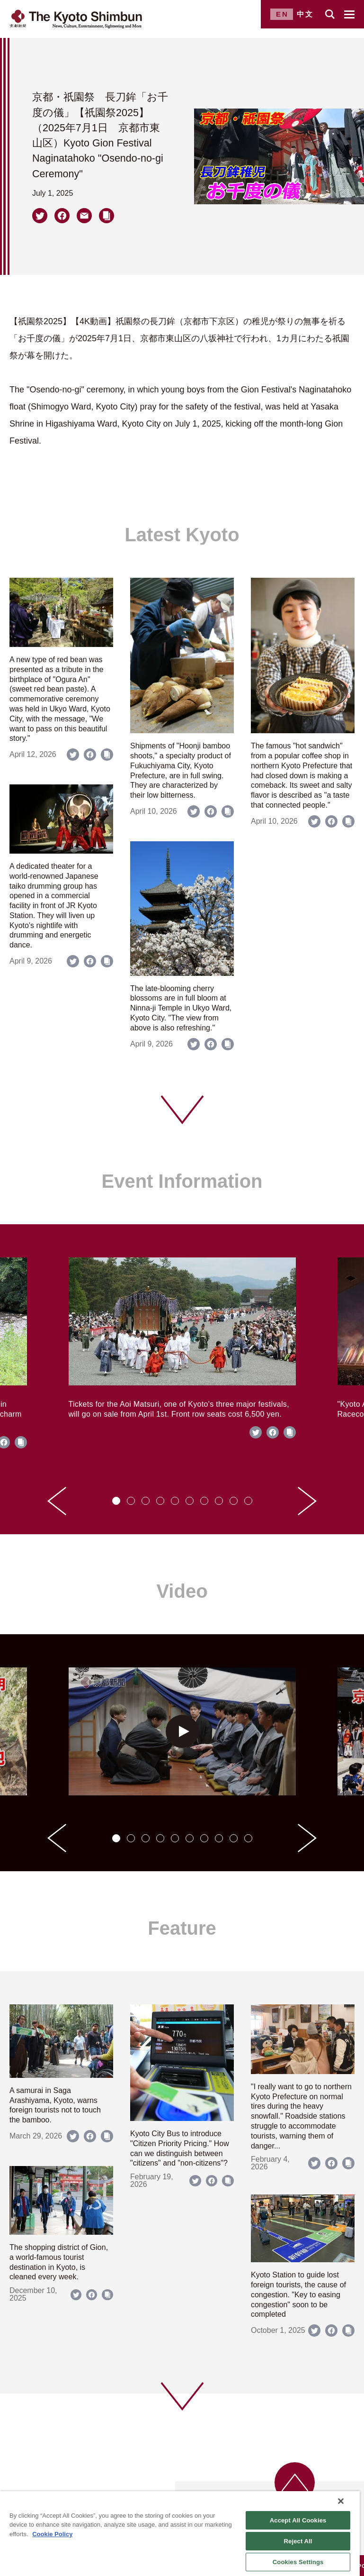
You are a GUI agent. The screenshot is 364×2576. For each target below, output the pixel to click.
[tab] (116, 1501)
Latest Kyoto (181, 534)
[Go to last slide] (56, 1501)
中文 (305, 14)
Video (181, 1591)
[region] (180, 2533)
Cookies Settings (298, 2562)
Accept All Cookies (298, 2520)
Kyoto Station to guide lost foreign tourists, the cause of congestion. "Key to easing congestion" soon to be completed (298, 2294)
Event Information (181, 1181)
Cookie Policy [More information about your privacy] (52, 2534)
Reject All (298, 2541)
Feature (182, 1928)
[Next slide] (307, 1501)
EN (282, 14)
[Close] (341, 2501)
